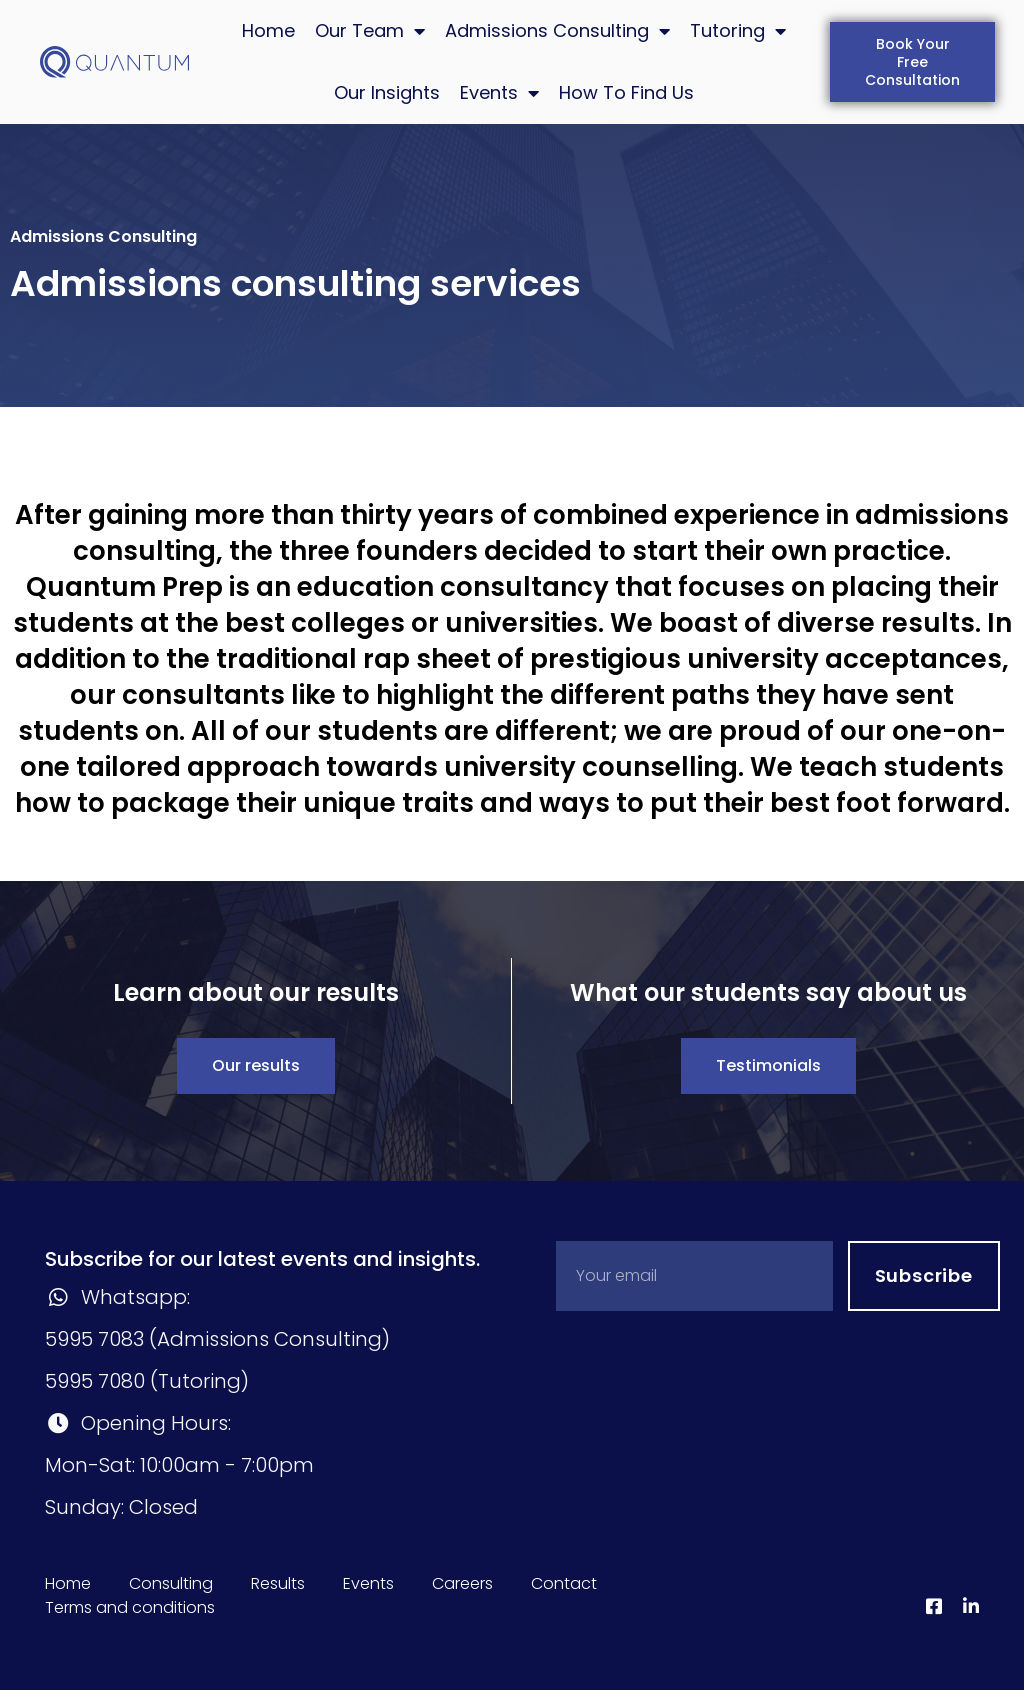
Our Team (370, 31)
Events (499, 93)
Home (268, 30)
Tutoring (738, 31)
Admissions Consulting (557, 31)
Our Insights (387, 92)
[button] (912, 62)
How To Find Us (626, 92)
